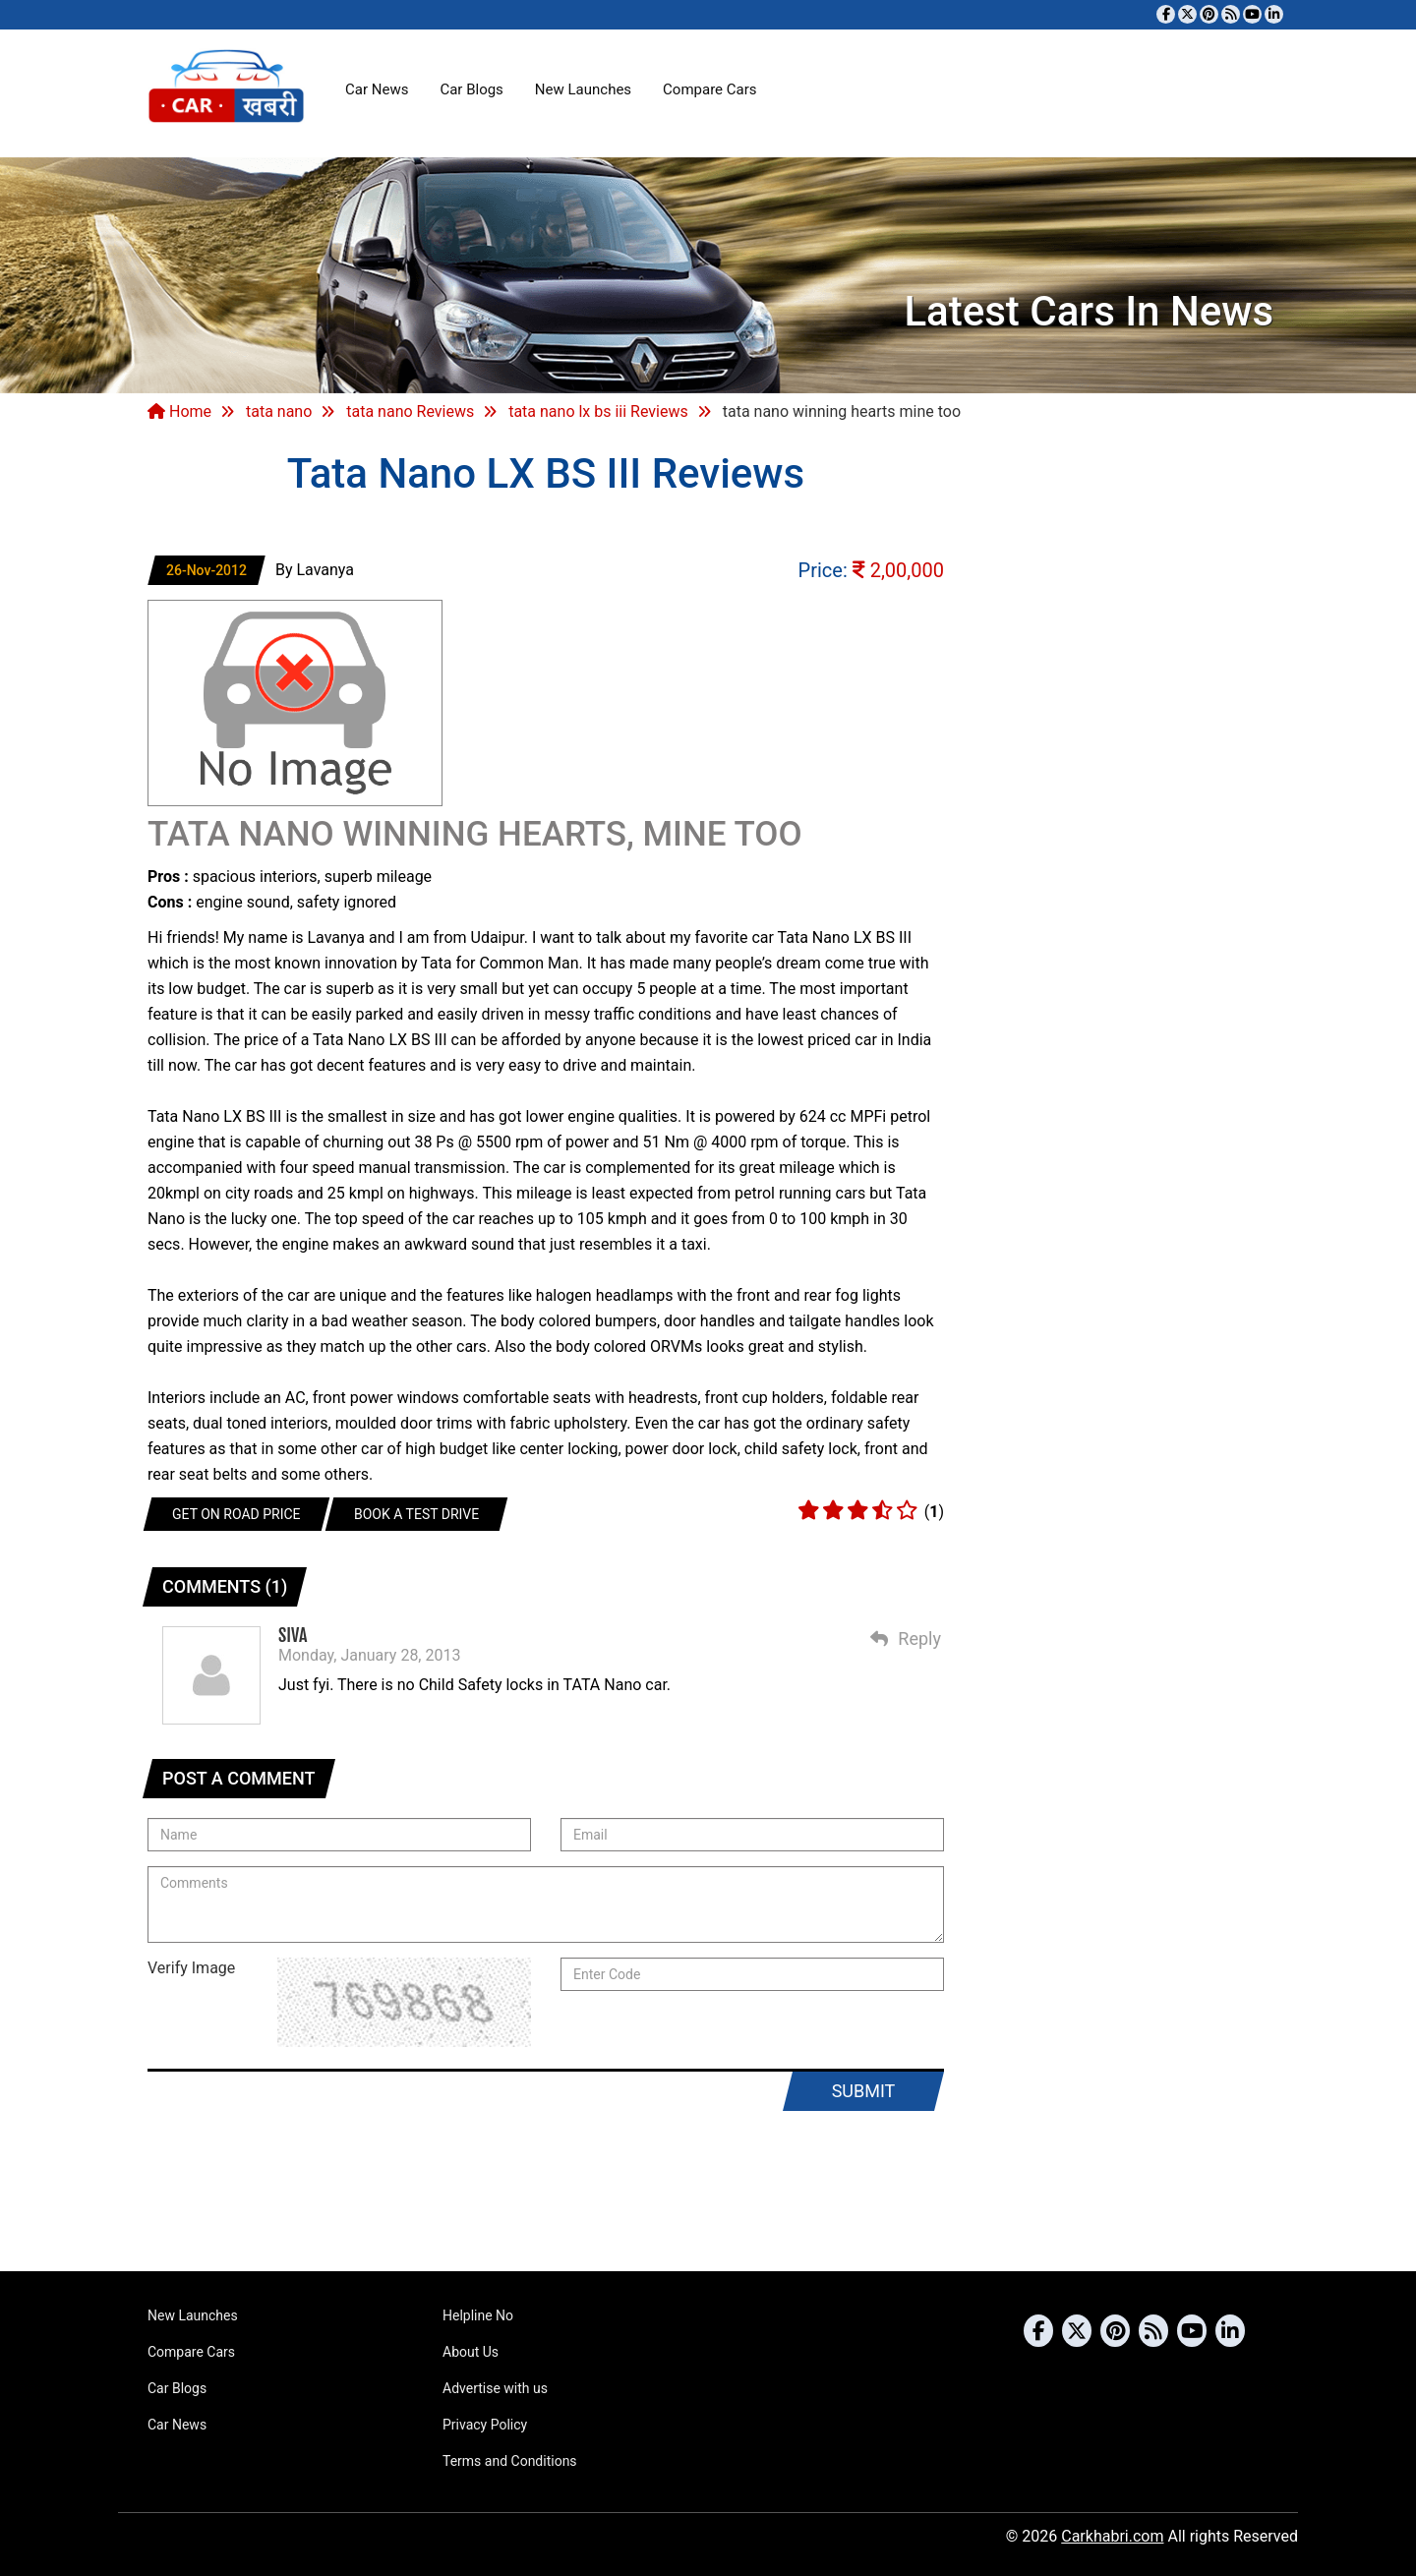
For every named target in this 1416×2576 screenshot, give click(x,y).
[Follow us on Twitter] (1187, 14)
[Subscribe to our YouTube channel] (1252, 14)
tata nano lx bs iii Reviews (598, 411)
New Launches (583, 89)
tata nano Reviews (410, 411)
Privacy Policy (484, 2424)
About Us (470, 2352)
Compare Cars (709, 89)
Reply (905, 1638)
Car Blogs (471, 89)
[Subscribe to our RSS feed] (1230, 14)
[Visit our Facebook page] (1165, 14)
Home (179, 411)
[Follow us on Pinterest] (1209, 14)
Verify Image (191, 1968)
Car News (376, 89)
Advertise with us (495, 2388)
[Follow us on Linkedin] (1274, 14)
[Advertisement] (708, 2195)
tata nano (279, 411)
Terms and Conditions (509, 2461)
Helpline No (477, 2315)
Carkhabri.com (1112, 2536)
